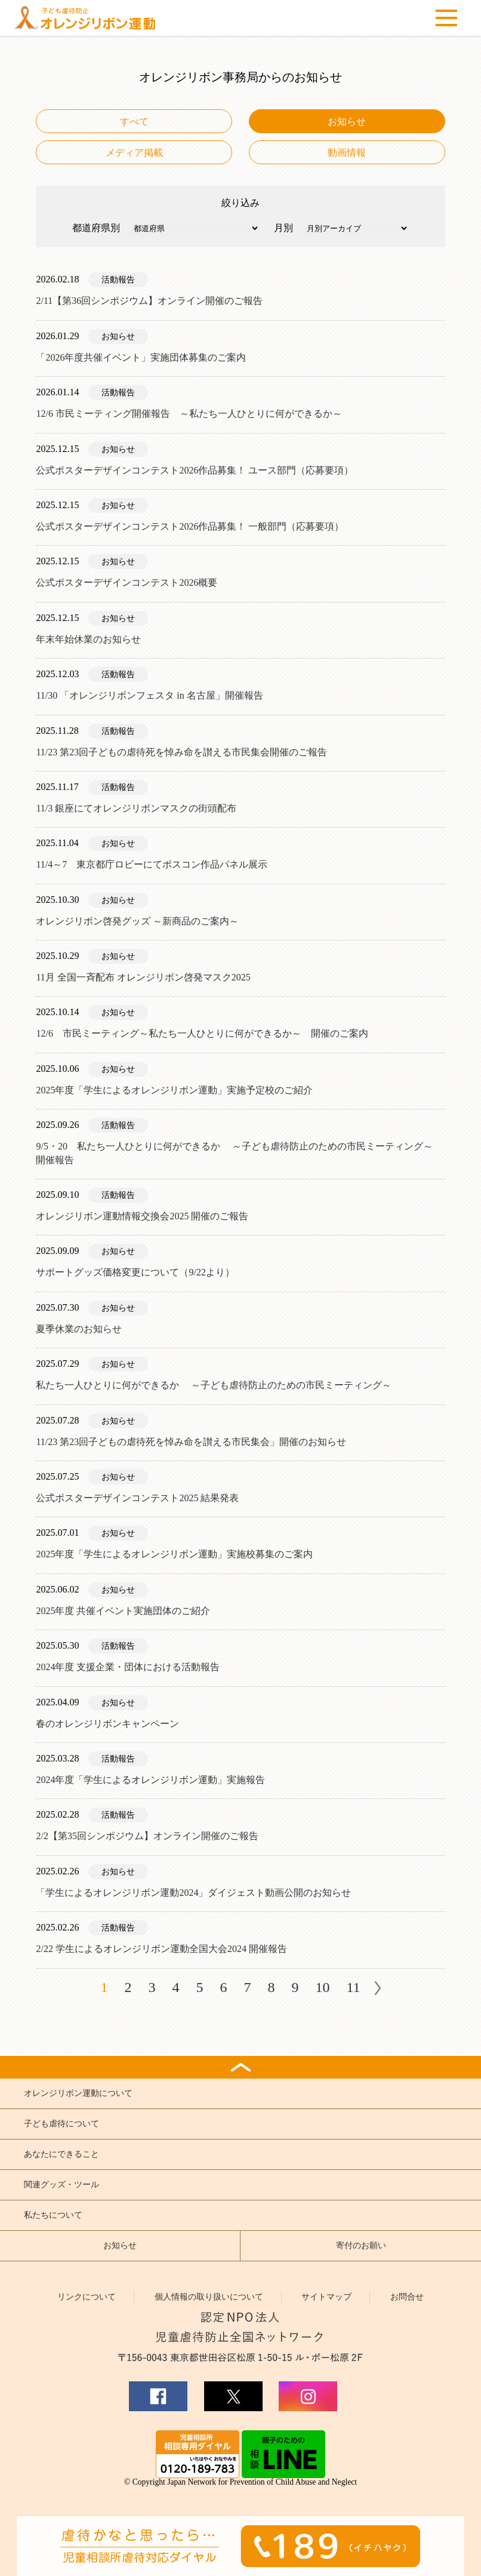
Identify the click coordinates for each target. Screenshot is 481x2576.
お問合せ (407, 2296)
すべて (134, 121)
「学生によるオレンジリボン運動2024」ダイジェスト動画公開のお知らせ (193, 1893)
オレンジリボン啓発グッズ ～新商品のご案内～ (137, 921)
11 (353, 1987)
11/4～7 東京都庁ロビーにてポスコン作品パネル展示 (151, 864)
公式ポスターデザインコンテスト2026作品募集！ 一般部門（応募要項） (190, 526)
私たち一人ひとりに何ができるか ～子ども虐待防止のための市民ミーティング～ (213, 1385)
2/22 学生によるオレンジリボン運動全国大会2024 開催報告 (161, 1949)
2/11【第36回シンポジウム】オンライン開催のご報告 (149, 301)
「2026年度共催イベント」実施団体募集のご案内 (141, 357)
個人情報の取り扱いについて (209, 2296)
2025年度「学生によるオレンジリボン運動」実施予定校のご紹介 (174, 1090)
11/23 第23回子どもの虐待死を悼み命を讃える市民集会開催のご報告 (181, 752)
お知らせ (347, 121)
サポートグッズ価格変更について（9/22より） (135, 1272)
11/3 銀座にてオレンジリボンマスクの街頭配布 (136, 808)
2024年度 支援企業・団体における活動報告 (128, 1667)
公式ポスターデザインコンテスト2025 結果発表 (137, 1498)
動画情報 (347, 152)
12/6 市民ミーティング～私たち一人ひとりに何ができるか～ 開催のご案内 (202, 1033)
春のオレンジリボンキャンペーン (107, 1724)
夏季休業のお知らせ (79, 1329)
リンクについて (86, 2296)
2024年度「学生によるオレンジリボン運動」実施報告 (150, 1780)
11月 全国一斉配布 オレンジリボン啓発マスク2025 (143, 977)
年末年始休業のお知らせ (88, 639)
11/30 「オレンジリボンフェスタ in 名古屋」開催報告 (149, 695)
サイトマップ (326, 2296)
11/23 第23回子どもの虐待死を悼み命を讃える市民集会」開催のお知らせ (191, 1442)
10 (322, 1987)
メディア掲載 (134, 152)
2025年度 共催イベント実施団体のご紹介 (123, 1611)
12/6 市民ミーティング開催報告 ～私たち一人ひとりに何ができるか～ (188, 413)
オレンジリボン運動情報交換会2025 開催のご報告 (142, 1216)
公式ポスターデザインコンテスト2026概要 (126, 582)
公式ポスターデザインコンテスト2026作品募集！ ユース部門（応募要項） (194, 470)
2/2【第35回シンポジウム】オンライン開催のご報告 (147, 1836)
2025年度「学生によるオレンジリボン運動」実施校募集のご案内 (174, 1554)
